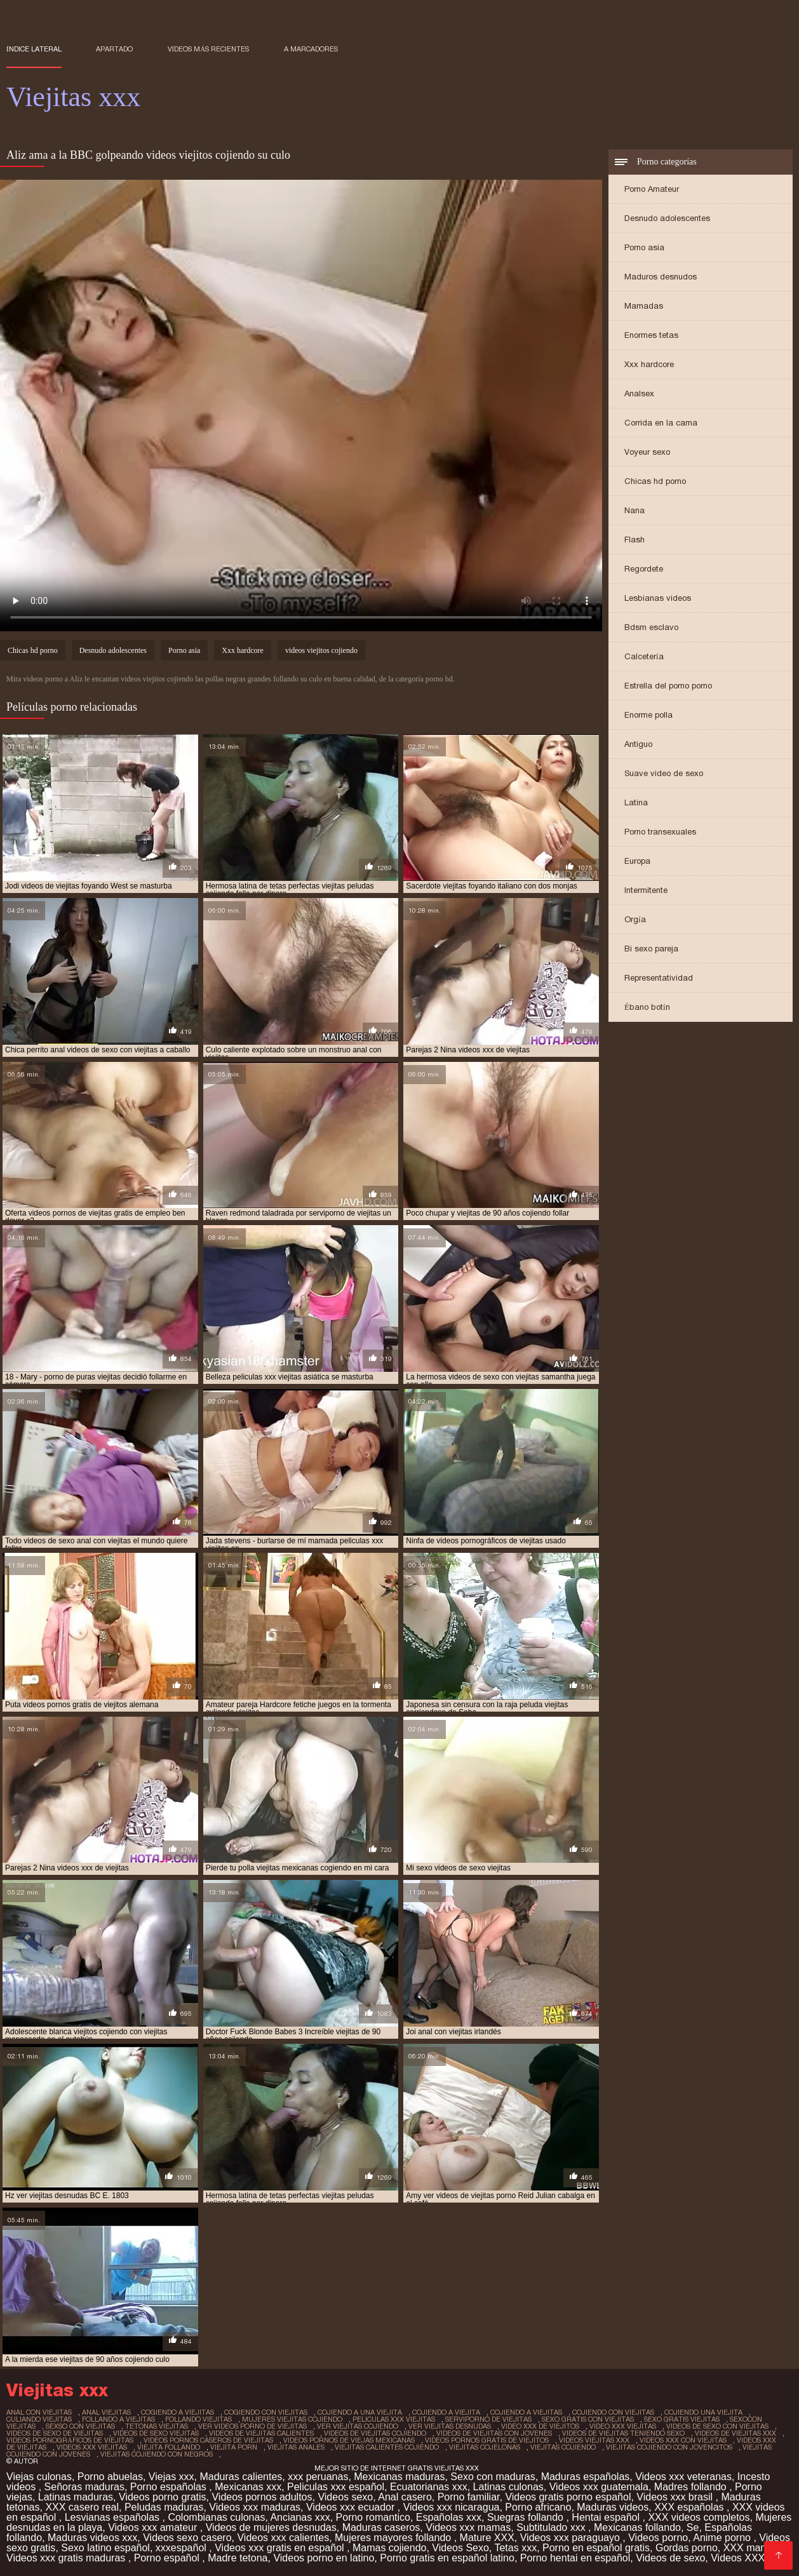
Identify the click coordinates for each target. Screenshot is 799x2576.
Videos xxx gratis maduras (67, 2558)
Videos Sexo (460, 2547)
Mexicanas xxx (248, 2486)
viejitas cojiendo (563, 2447)
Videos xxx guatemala (598, 2486)
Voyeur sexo (647, 452)
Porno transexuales (660, 831)
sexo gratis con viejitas (588, 2419)
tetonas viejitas (156, 2426)
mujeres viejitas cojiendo (292, 2419)
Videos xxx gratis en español (281, 2547)
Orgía (635, 919)
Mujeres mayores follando (394, 2537)
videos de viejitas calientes (261, 2433)
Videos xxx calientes (283, 2537)
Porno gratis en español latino (447, 2558)
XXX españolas (690, 2507)
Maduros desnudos (660, 276)
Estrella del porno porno (668, 685)
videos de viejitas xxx (735, 2433)
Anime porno (723, 2537)
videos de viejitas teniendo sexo (623, 2433)
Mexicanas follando (637, 2527)
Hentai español (607, 2517)
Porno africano (538, 2507)
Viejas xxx (171, 2476)
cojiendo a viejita (446, 2412)
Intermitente (646, 890)
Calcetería (644, 656)
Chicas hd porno (655, 481)
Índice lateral (34, 49)
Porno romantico (373, 2517)
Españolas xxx (448, 2517)
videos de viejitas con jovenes (494, 2433)
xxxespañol (183, 2547)
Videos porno (658, 2537)
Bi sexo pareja (651, 948)
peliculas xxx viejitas (393, 2419)
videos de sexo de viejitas (54, 2433)
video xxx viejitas (622, 2426)
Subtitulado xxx (552, 2527)
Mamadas (643, 306)
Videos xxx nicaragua (451, 2507)
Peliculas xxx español (335, 2486)
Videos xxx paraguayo (571, 2537)
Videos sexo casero (187, 2537)
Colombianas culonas (216, 2517)
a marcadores (311, 49)
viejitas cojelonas (484, 2447)
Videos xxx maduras (254, 2507)
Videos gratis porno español (568, 2497)
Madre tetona (237, 2558)
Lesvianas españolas (114, 2517)
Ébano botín (647, 1007)
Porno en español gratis (596, 2547)
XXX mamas (751, 2547)
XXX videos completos (698, 2517)
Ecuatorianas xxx (428, 2486)
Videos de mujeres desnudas (271, 2527)
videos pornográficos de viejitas (69, 2440)
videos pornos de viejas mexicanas (349, 2440)
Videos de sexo (670, 2558)
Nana (634, 510)
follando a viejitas (118, 2419)
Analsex (639, 393)
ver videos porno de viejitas (252, 2426)
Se (693, 2527)
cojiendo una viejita (703, 2412)
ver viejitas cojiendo (357, 2426)
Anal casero (405, 2497)
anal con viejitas (39, 2412)
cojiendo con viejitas (613, 2412)
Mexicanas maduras (399, 2476)
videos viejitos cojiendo (321, 650)
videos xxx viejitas (92, 2447)
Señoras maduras (84, 2486)
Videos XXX (738, 2558)
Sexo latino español (105, 2547)
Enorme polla (648, 715)
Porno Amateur (651, 189)
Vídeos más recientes (209, 49)
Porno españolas (170, 2486)
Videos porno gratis (162, 2497)
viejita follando (168, 2447)
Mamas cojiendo (389, 2547)
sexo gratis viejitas (682, 2419)
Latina (636, 802)
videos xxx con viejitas (683, 2440)
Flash (634, 539)
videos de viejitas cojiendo (375, 2433)
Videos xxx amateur (154, 2527)
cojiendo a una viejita (360, 2412)
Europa (637, 861)
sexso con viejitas (80, 2426)
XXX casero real (82, 2507)
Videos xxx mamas (468, 2527)
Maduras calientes (240, 2476)
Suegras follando (527, 2517)
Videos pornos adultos (261, 2497)
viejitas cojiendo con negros (156, 2454)
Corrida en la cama (660, 422)
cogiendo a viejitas (177, 2412)
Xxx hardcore (649, 364)
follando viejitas (198, 2419)
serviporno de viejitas (488, 2419)
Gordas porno (686, 2547)
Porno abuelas (110, 2476)
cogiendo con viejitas (265, 2412)
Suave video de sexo (663, 773)
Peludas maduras (164, 2507)
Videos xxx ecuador (352, 2507)
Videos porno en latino (323, 2558)
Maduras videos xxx (92, 2537)
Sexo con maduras (492, 2476)
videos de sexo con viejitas (717, 2426)
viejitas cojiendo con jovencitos (669, 2447)
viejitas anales (296, 2447)
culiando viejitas (39, 2419)
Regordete (643, 569)
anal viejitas (106, 2412)
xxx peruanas (318, 2476)
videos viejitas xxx (594, 2440)
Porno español (168, 2558)
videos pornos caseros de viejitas (208, 2440)
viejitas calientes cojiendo (387, 2447)
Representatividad (658, 978)
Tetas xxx (515, 2547)
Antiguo (638, 744)
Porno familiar (469, 2497)
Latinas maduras (75, 2497)
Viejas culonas (39, 2476)
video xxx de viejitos (540, 2426)
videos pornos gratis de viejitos (487, 2440)
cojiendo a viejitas (526, 2412)
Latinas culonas (508, 2486)
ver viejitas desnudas (449, 2426)
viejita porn (233, 2447)
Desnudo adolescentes (667, 218)
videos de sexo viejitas (156, 2433)
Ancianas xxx (300, 2517)
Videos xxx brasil (675, 2497)
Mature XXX (487, 2537)
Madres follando (691, 2486)
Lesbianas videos (657, 598)
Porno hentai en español (575, 2558)
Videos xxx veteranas (683, 2476)
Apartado (114, 49)
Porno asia (644, 247)
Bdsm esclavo (651, 627)
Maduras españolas (585, 2476)
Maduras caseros (381, 2527)
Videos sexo (345, 2497)
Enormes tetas (651, 335)
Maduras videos (612, 2507)
